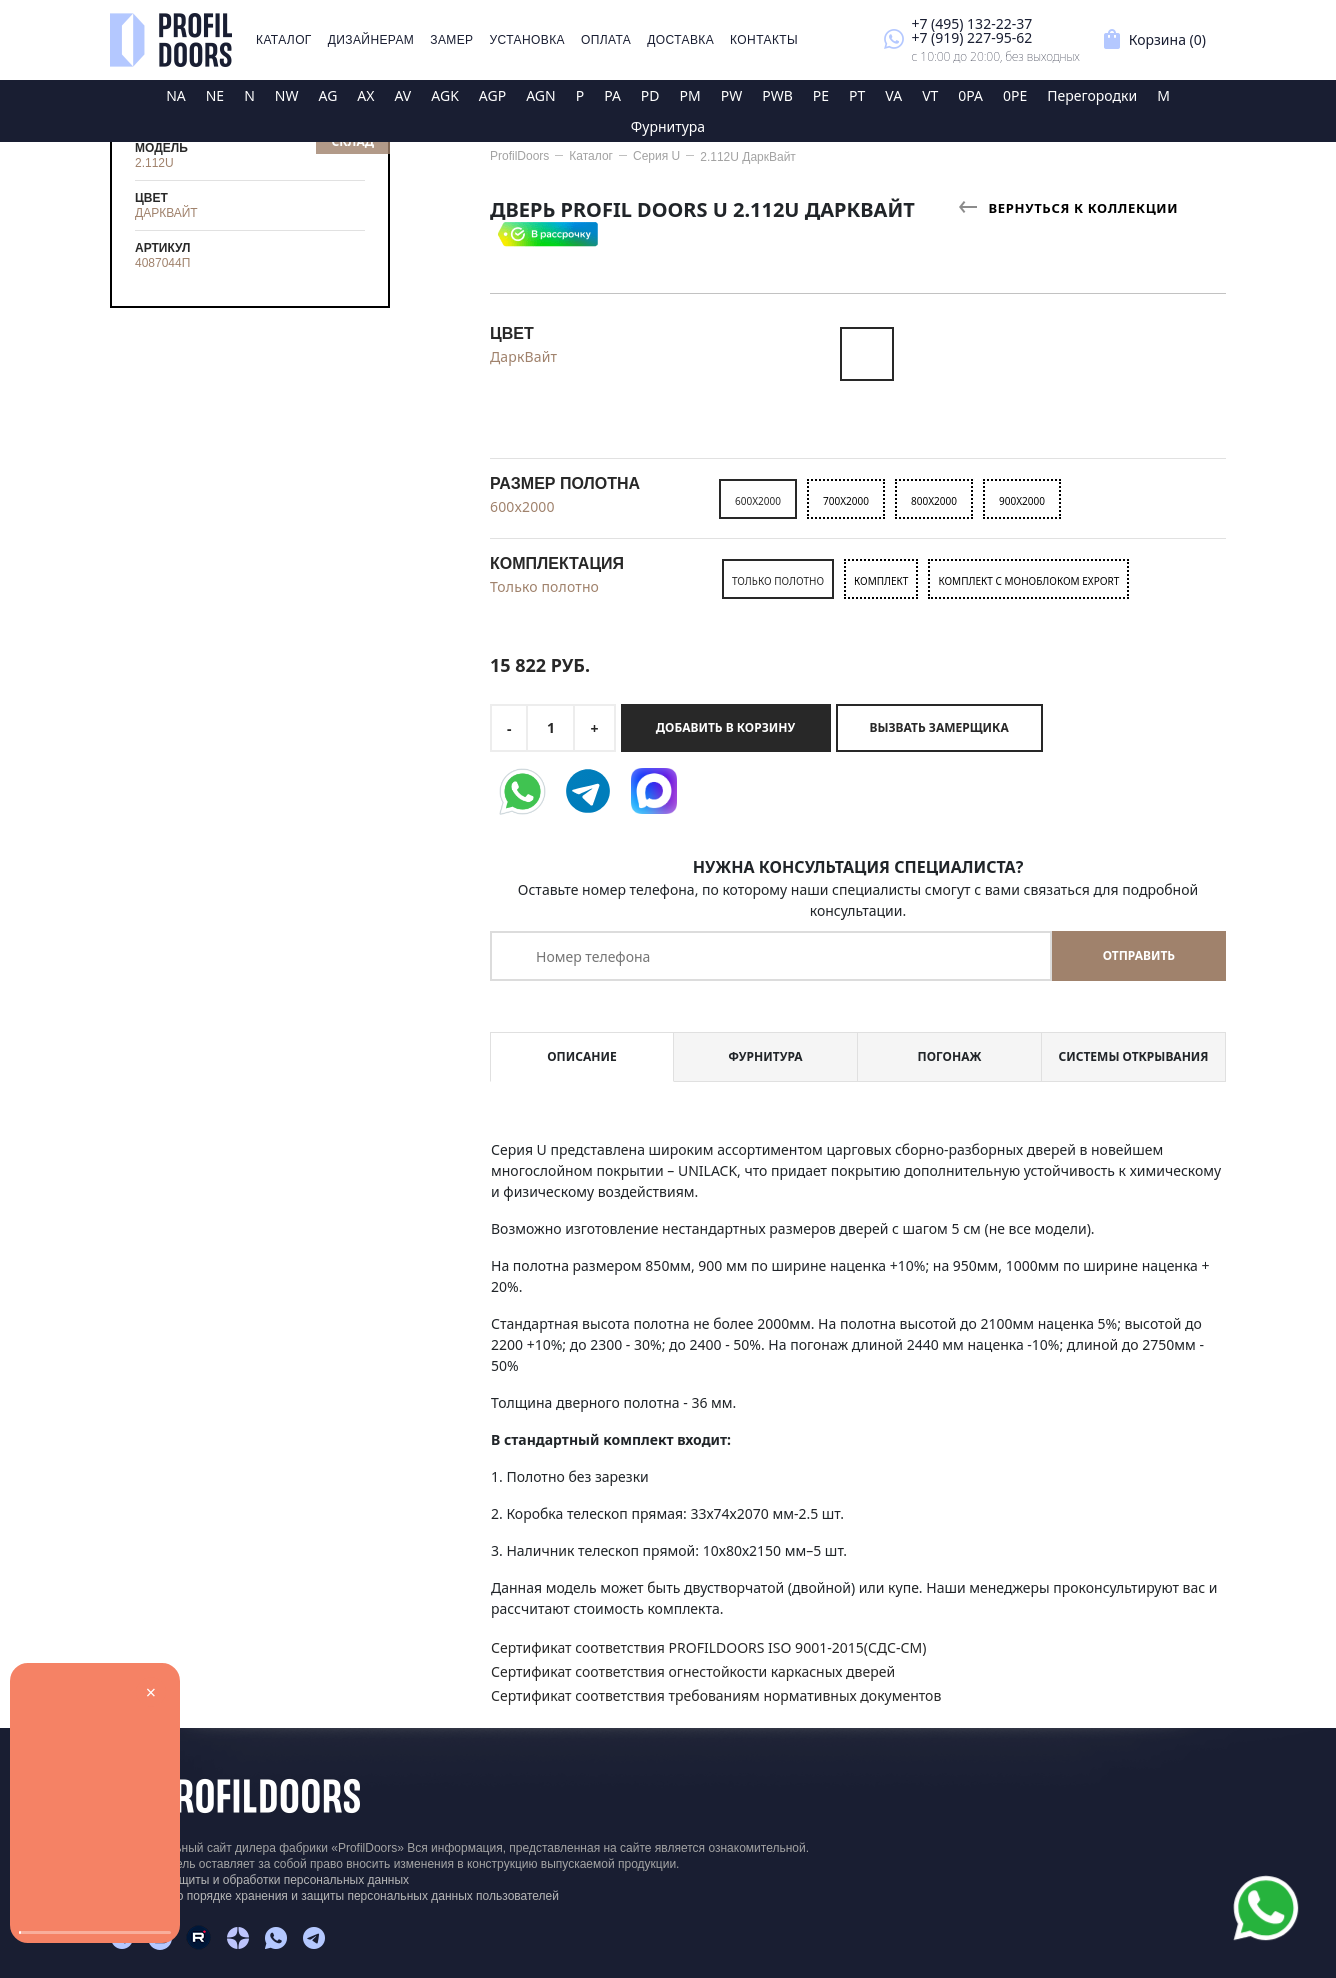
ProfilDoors (519, 156)
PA (612, 95)
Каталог (284, 40)
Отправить (1139, 955)
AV (402, 95)
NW (287, 95)
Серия (656, 156)
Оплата (606, 40)
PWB (777, 95)
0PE (1015, 95)
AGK (445, 95)
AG (327, 95)
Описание (581, 1056)
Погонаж (950, 1056)
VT (930, 95)
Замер (451, 40)
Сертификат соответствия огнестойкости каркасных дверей (693, 1671)
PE (821, 95)
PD (650, 95)
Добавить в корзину (725, 727)
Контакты (764, 40)
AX (365, 95)
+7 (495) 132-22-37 (971, 23)
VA (893, 95)
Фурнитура (668, 126)
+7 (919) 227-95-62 (971, 37)
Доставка (680, 40)
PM (690, 95)
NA (176, 95)
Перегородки (1092, 95)
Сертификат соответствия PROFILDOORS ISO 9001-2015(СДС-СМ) (708, 1647)
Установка (527, 40)
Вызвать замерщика (939, 727)
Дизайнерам (371, 40)
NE (215, 95)
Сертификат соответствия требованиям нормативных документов (716, 1695)
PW (732, 95)
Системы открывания (1133, 1056)
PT (857, 95)
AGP (492, 95)
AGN (541, 95)
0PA (970, 95)
